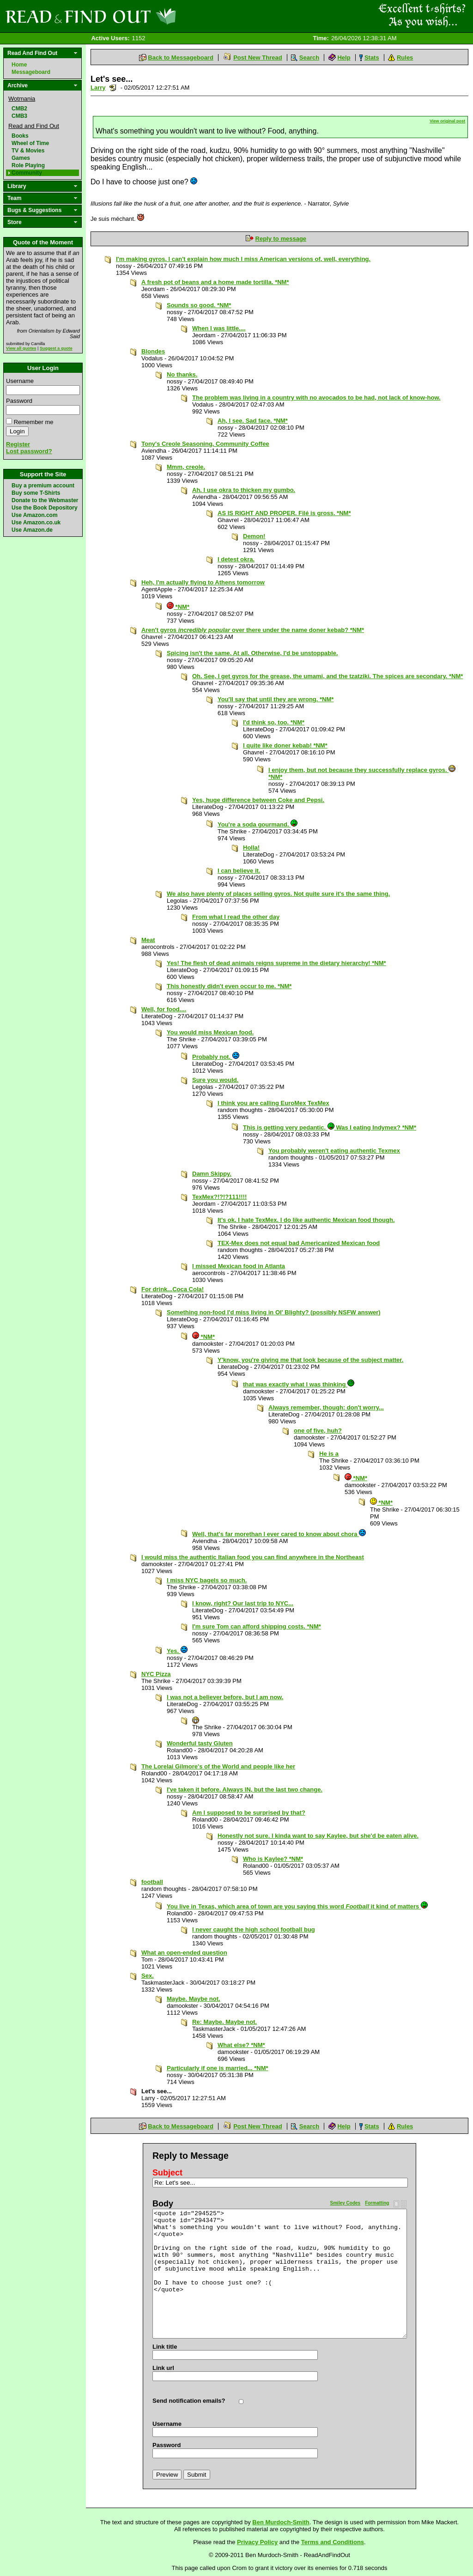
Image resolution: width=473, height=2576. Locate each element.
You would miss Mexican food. (210, 1032)
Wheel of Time (30, 143)
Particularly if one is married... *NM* (217, 2068)
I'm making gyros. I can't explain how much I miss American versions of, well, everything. (243, 258)
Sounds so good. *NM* (199, 305)
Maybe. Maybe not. (193, 1998)
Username (20, 380)
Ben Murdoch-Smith (280, 2522)
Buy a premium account (43, 485)
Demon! (254, 536)
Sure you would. (215, 1079)
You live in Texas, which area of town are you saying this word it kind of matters (297, 1906)
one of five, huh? (318, 1430)
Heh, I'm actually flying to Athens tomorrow (203, 582)
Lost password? (29, 451)
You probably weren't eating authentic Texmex (334, 1150)
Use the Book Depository (45, 507)
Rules (405, 57)
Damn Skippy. (211, 1173)
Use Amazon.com (35, 515)
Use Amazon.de (32, 530)
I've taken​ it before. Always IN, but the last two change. (244, 1789)
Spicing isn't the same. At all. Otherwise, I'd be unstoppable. (252, 653)
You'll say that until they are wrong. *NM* (276, 699)
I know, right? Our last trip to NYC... (242, 1603)
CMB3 (19, 116)
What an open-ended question (184, 1952)
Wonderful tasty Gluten (200, 1743)
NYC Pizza (156, 1674)
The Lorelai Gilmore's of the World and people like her (218, 1766)
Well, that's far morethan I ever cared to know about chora (279, 1534)
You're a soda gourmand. (257, 824)
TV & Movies (28, 150)
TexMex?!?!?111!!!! (219, 1196)
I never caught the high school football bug (253, 1929)
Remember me (34, 422)
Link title (164, 2346)
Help (343, 57)
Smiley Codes (345, 2202)
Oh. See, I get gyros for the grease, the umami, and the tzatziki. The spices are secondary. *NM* (327, 676)
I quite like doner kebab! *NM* (285, 745)
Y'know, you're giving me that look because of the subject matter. (310, 1359)
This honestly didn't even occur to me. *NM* (229, 986)
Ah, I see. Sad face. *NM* (253, 420)
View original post (447, 121)
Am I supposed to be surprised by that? (248, 1812)
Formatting (377, 2202)
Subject (167, 2172)
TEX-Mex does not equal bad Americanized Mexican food (299, 1242)
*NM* (178, 606)
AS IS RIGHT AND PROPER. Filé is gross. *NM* (284, 513)
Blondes (153, 351)
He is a (329, 1453)
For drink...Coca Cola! (172, 1289)
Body (162, 2203)
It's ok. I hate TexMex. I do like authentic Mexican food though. (306, 1219)
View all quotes (21, 348)
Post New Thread (257, 57)
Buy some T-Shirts (36, 493)
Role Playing (28, 165)
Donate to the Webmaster (45, 500)
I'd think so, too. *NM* (273, 722)
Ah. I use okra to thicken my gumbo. (243, 489)
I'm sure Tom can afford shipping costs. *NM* (256, 1626)
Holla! (251, 847)
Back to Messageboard (180, 57)
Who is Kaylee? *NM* (273, 1858)
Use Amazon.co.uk (36, 522)
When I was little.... (219, 328)
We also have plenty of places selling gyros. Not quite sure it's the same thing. (278, 893)
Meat (148, 939)
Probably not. (215, 1056)
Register (18, 444)
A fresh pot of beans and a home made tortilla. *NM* (215, 282)
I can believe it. (239, 870)
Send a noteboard (112, 87)
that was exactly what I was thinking (298, 1384)
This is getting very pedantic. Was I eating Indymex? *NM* (329, 1127)
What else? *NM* (241, 2044)
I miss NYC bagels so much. (207, 1580)
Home (19, 64)
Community (27, 173)
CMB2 (19, 108)
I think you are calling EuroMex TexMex (273, 1103)
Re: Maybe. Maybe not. (224, 2021)
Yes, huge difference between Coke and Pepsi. (258, 799)
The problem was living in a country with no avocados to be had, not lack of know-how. (316, 397)
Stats (371, 57)
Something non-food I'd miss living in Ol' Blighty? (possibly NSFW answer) (274, 1312)
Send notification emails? (188, 2400)
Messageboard (31, 72)
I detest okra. (236, 559)
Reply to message (281, 238)
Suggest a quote (56, 348)
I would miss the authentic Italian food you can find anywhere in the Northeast (252, 1557)
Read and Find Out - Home (139, 16)
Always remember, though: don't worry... (326, 1407)
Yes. (177, 1650)
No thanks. (182, 374)
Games (21, 158)
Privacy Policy (257, 2542)
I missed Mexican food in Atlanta (238, 1266)
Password (19, 400)
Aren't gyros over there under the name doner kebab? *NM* (252, 629)
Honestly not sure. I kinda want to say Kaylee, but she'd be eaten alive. (318, 1835)
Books (20, 136)
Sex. (147, 1975)
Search (309, 57)
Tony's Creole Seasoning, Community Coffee (205, 443)
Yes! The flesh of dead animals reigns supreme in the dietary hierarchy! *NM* (276, 963)
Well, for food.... (163, 1009)
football (152, 1881)
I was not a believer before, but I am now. (225, 1697)
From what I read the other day (235, 916)
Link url (163, 2367)
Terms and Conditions (332, 2542)
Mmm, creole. (186, 466)
